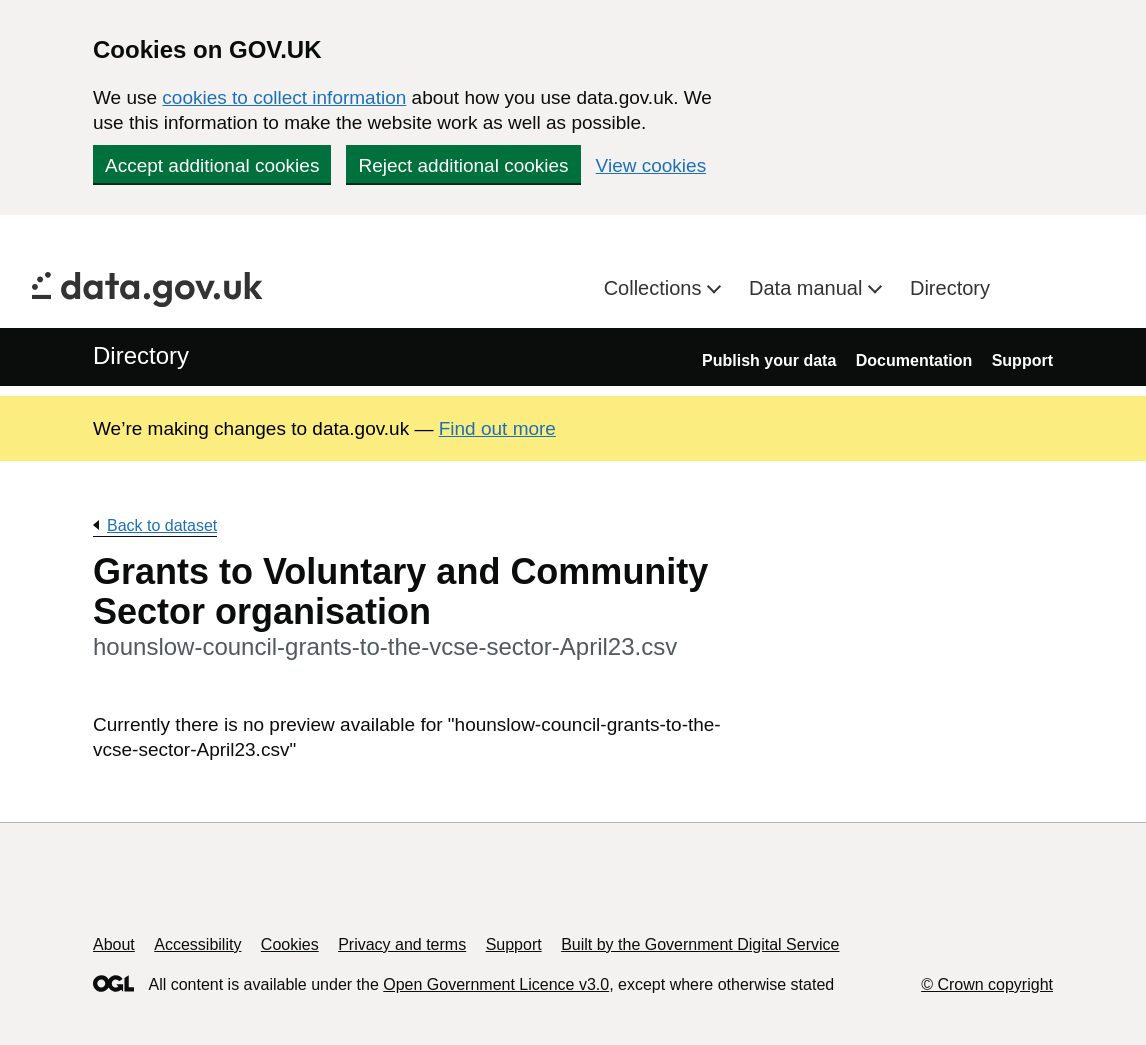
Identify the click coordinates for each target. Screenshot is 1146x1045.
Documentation (914, 360)
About (114, 944)
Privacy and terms (402, 944)
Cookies (290, 944)
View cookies (651, 165)
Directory (950, 288)
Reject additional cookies (463, 165)
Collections (655, 288)
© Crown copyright (987, 984)
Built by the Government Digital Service (700, 944)
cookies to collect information (284, 97)
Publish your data (769, 360)
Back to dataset (162, 525)
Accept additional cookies (212, 165)
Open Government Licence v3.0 (496, 984)
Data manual (808, 288)
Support (1022, 360)
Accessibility (197, 944)
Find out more (497, 428)
